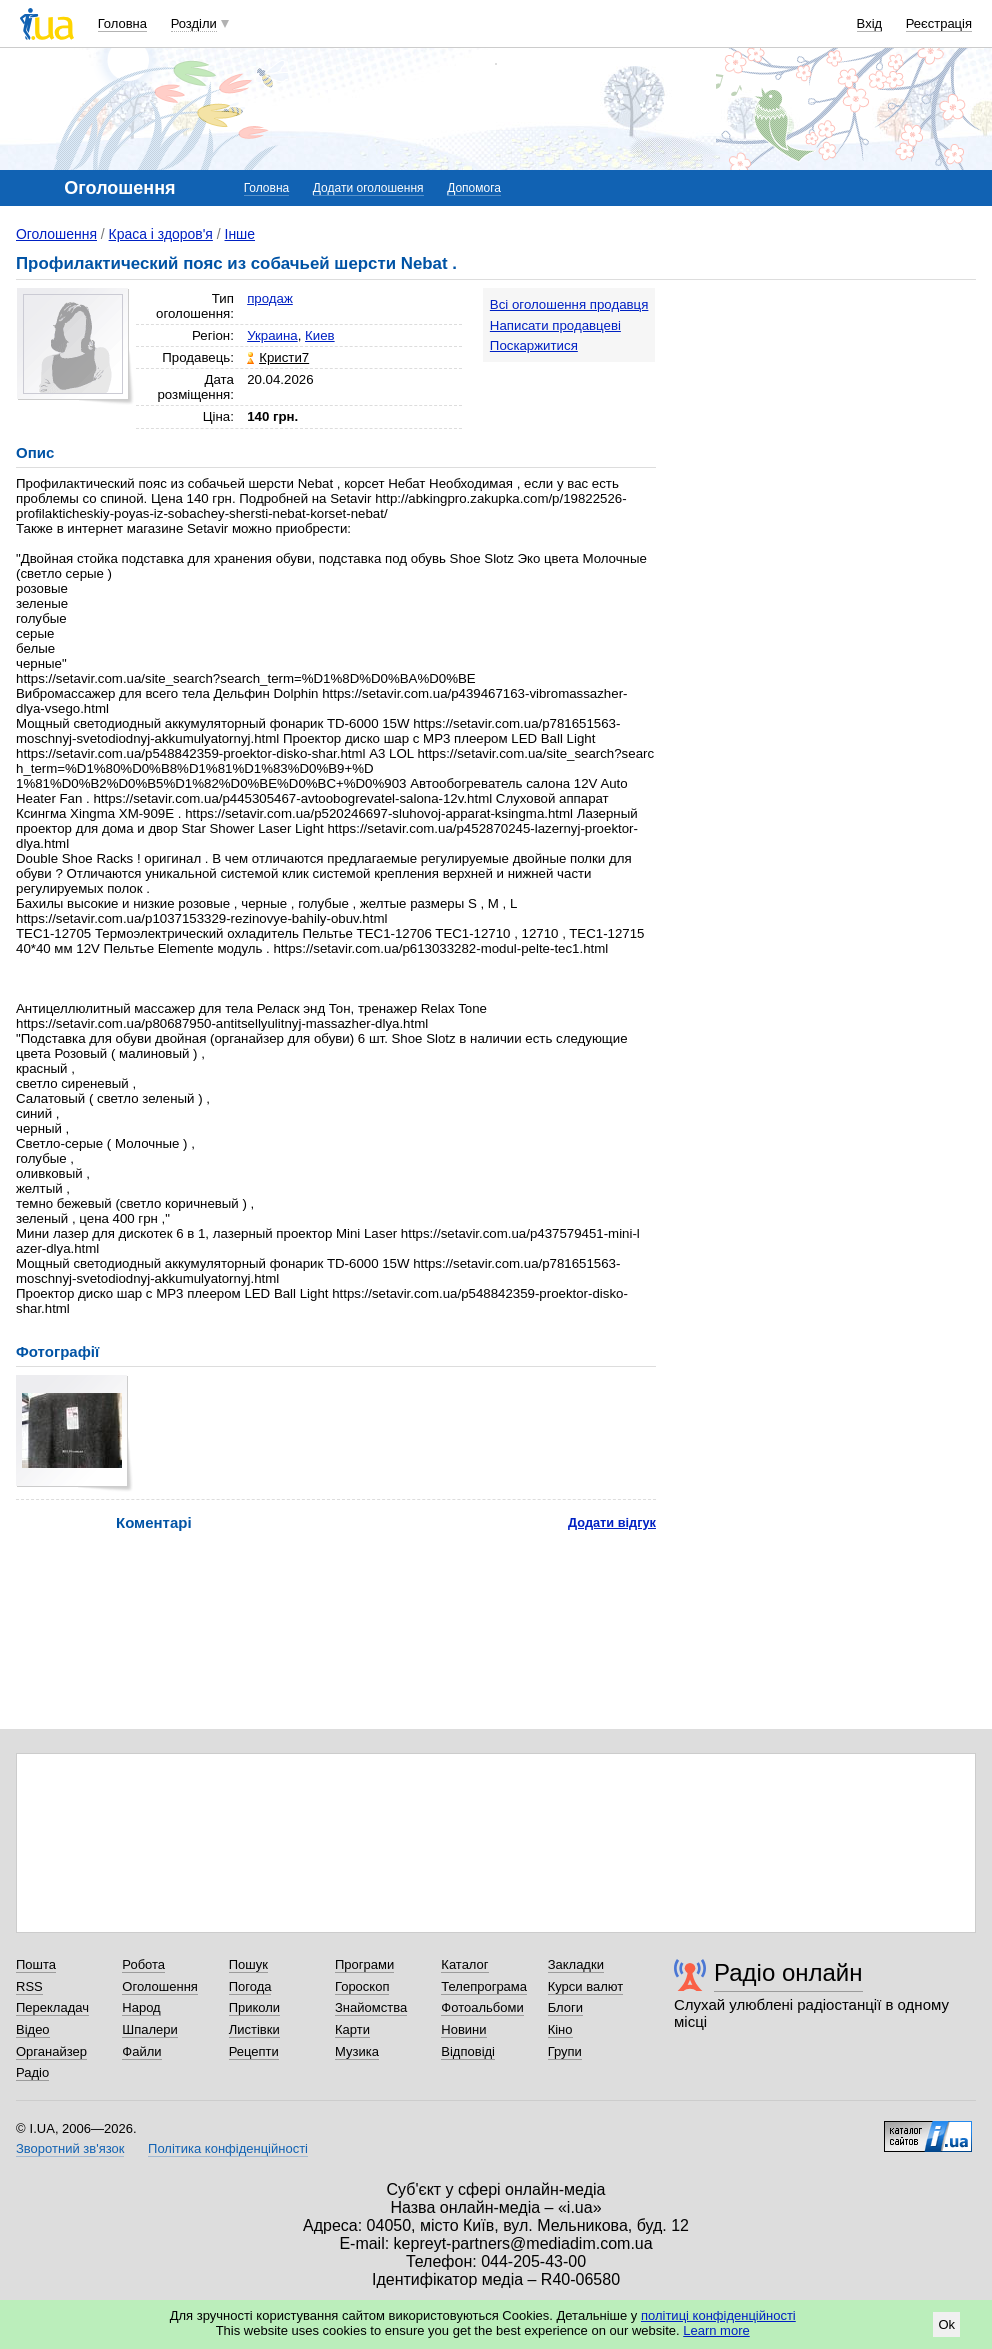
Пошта (36, 1964)
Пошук (248, 1964)
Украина (272, 335)
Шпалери (150, 2029)
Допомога (474, 188)
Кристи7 (284, 357)
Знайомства (371, 2007)
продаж (270, 298)
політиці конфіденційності (718, 2315)
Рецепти (254, 2051)
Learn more (716, 2330)
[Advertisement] (826, 412)
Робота (143, 1964)
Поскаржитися (534, 345)
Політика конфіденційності (228, 2148)
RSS (29, 1986)
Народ (141, 2007)
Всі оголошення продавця (569, 304)
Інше (240, 234)
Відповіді (468, 2051)
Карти (352, 2029)
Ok (946, 2324)
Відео (33, 2029)
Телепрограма (484, 1986)
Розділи (194, 23)
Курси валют (586, 1986)
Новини (463, 2029)
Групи (565, 2051)
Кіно (560, 2029)
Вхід (870, 23)
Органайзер (51, 2051)
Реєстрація (939, 23)
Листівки (254, 2029)
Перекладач (52, 2007)
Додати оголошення (368, 188)
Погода (250, 1986)
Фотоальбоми (482, 2007)
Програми (364, 1964)
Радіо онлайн (788, 1972)
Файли (141, 2051)
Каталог (464, 1964)
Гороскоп (362, 1986)
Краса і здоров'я (161, 234)
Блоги (565, 2007)
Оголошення (56, 234)
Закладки (576, 1964)
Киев (320, 335)
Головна (122, 23)
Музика (357, 2051)
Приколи (254, 2007)
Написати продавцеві (555, 325)
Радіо (32, 2072)
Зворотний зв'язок (70, 2148)
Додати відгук (612, 1522)
